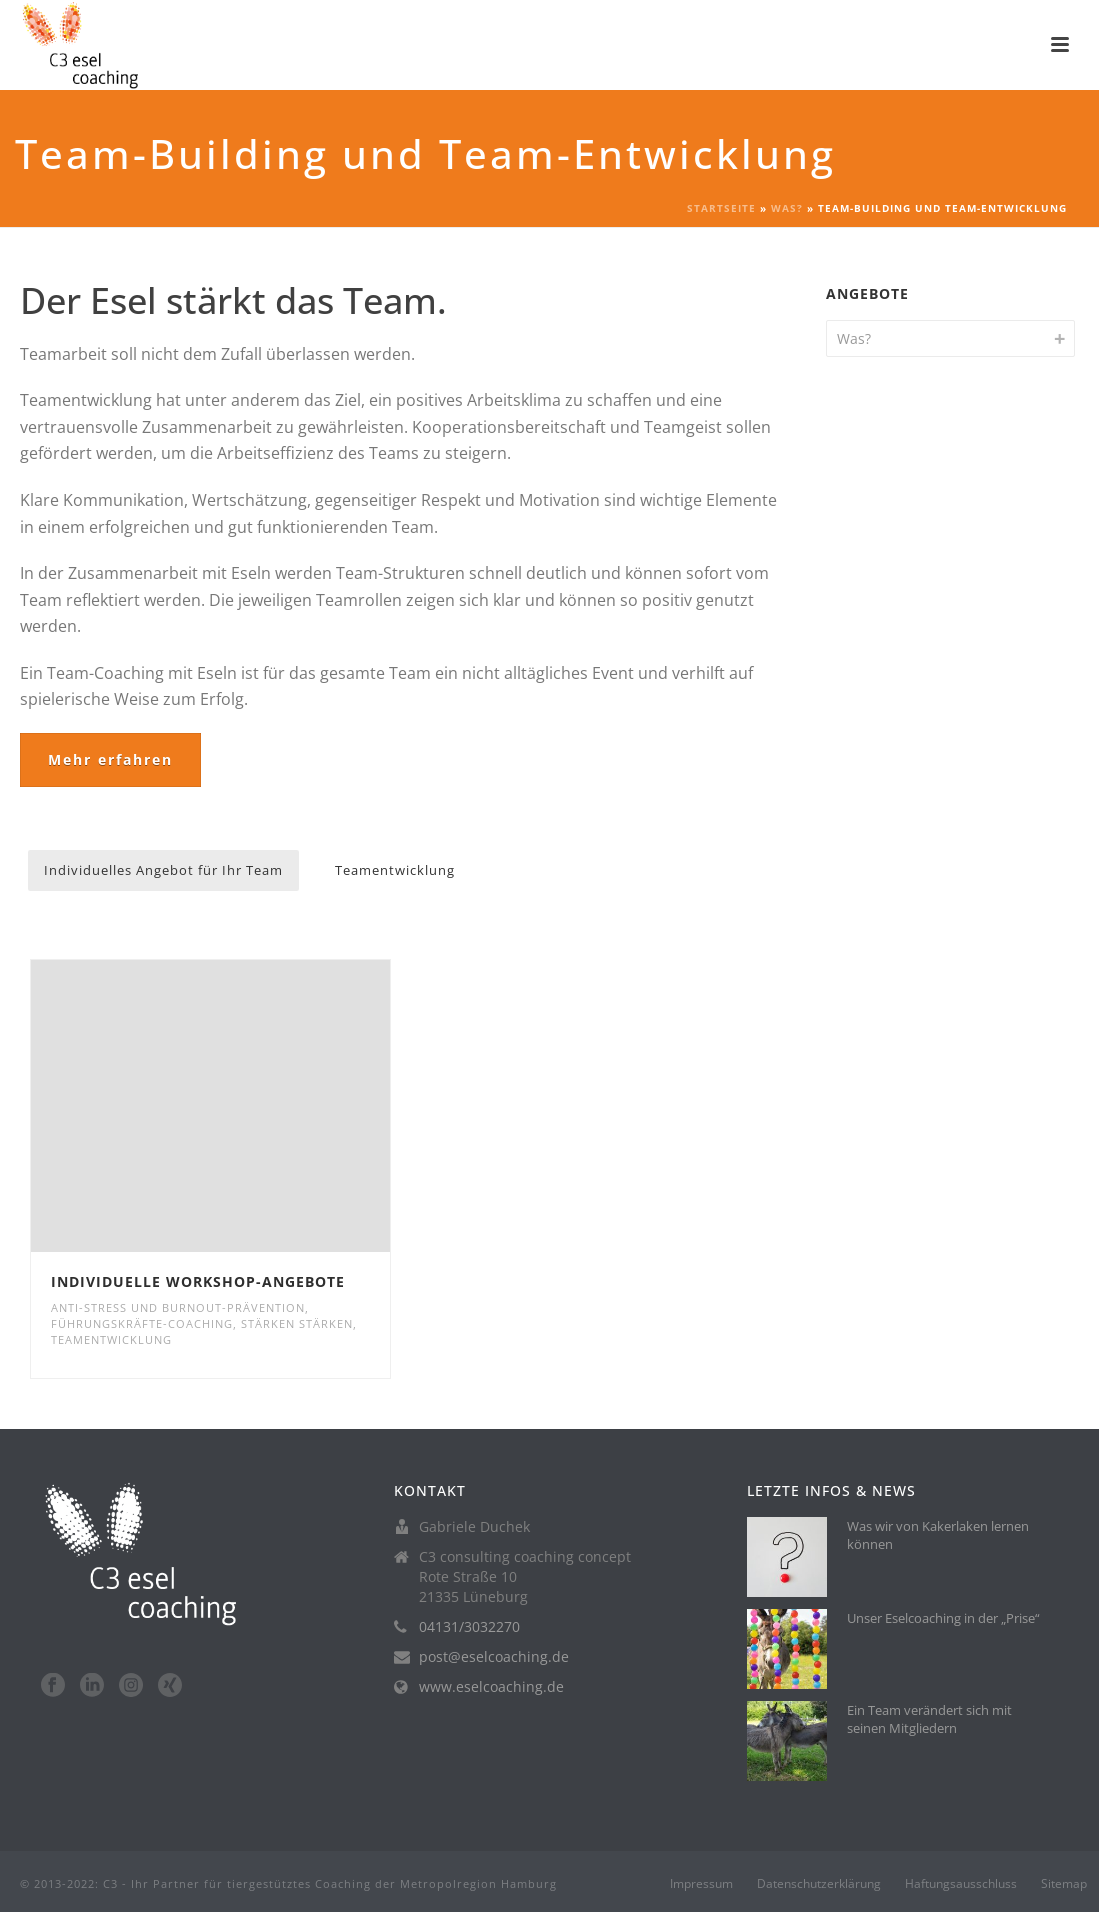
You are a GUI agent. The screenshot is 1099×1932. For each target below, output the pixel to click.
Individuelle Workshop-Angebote (198, 1281)
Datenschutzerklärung (819, 1884)
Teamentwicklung (395, 870)
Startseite (721, 208)
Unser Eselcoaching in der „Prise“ (943, 1618)
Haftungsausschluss (961, 1884)
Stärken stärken (297, 1323)
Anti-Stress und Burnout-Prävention (178, 1307)
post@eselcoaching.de (494, 1657)
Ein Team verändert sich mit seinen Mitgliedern (929, 1719)
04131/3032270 (469, 1627)
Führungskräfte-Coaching (142, 1323)
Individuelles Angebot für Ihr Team (163, 870)
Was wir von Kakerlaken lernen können (938, 1535)
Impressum (701, 1884)
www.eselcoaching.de (491, 1687)
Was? (787, 208)
